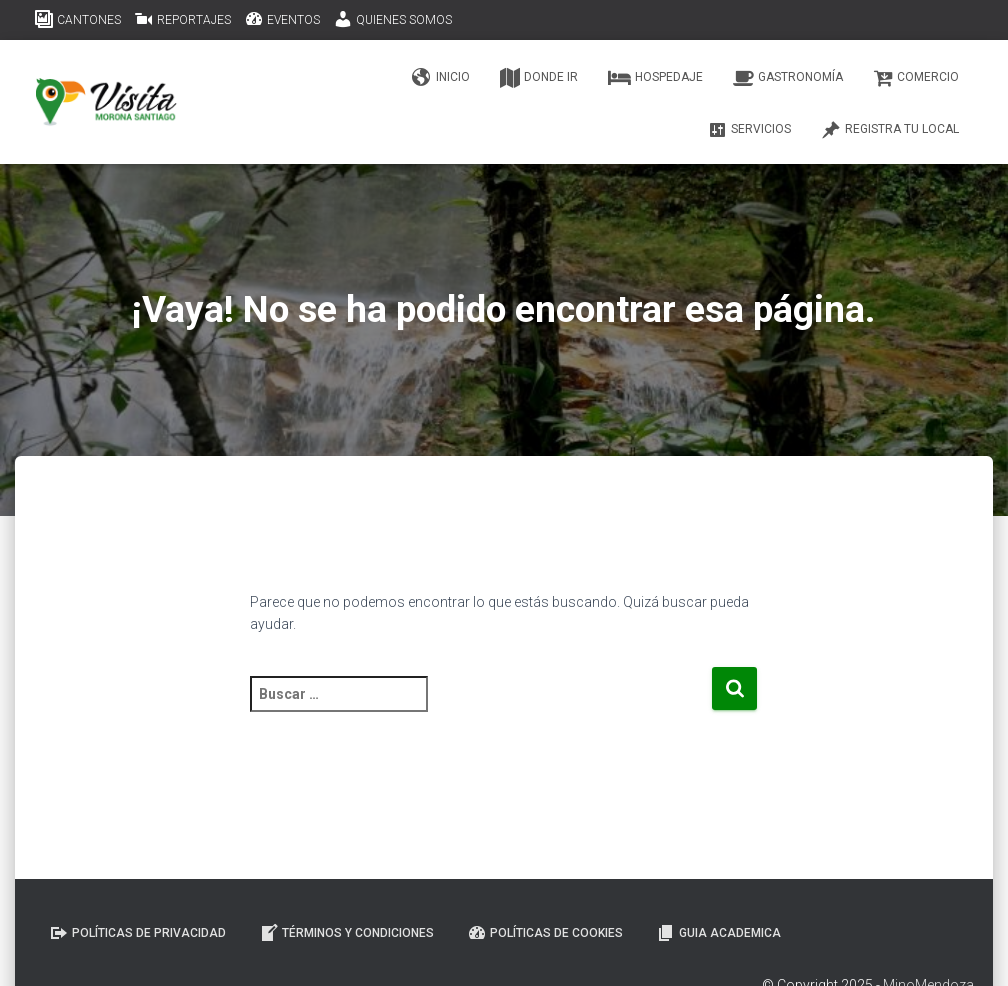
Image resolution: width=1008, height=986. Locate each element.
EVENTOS (282, 19)
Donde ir (539, 78)
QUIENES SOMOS (392, 19)
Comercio (916, 78)
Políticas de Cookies (545, 933)
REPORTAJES (182, 19)
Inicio (441, 78)
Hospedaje (655, 78)
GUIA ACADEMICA (718, 933)
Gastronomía (788, 78)
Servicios (749, 130)
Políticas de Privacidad (137, 933)
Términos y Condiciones (346, 933)
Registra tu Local (890, 130)
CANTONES (77, 19)
